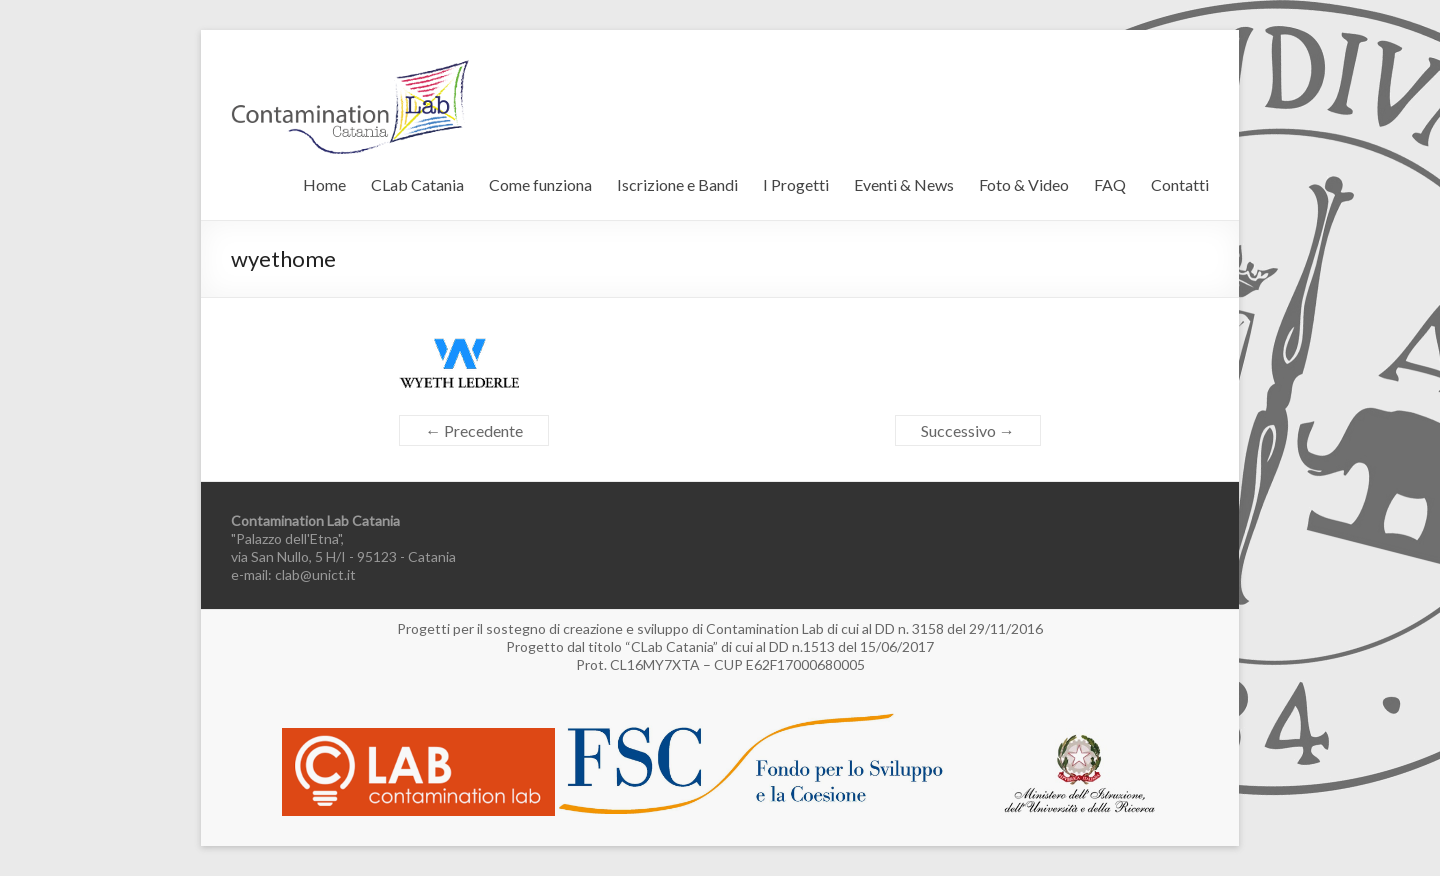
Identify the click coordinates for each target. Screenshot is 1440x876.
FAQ (1110, 184)
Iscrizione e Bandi (677, 184)
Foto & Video (1024, 184)
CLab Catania (417, 184)
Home (324, 184)
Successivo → (968, 430)
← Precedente (474, 430)
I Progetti (796, 184)
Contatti (1180, 184)
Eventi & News (904, 184)
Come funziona (540, 184)
